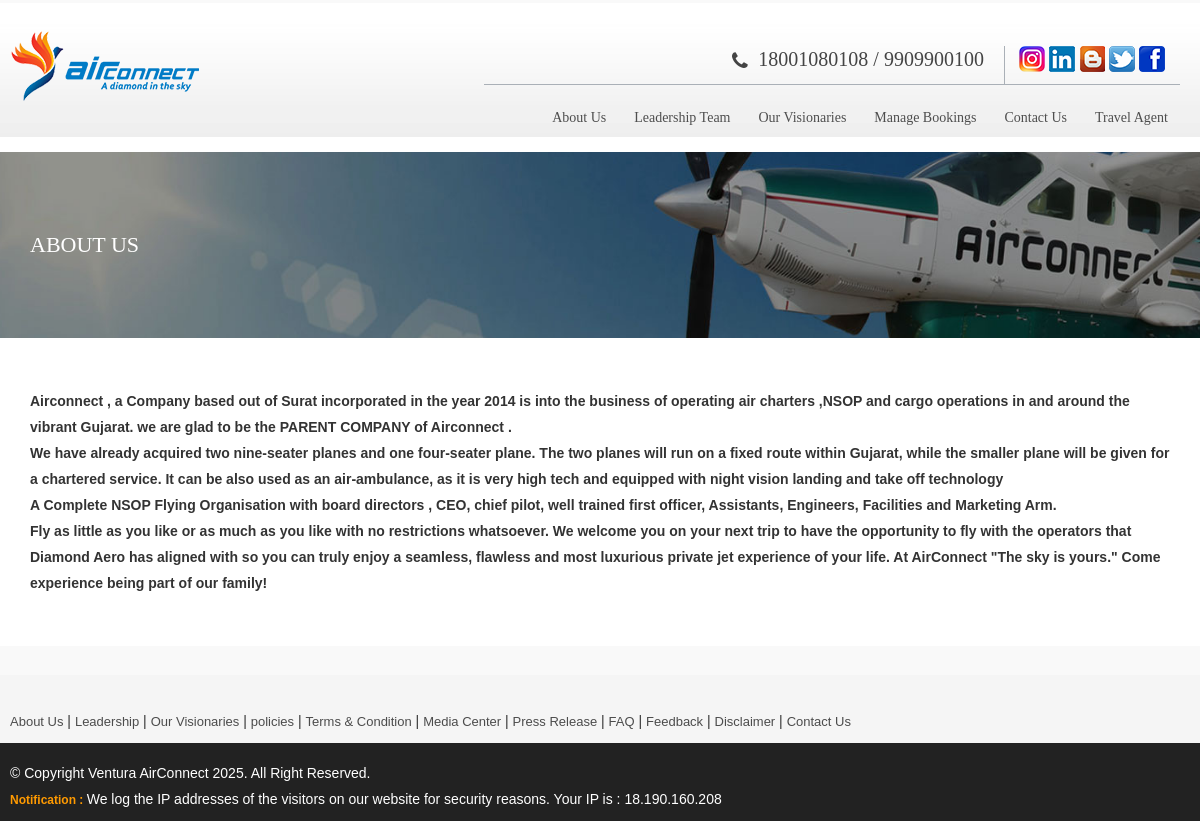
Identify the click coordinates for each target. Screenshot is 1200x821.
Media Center (462, 721)
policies (272, 721)
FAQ (622, 721)
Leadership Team (682, 117)
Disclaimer (745, 721)
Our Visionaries (802, 117)
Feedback (674, 721)
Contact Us (1035, 117)
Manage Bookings (925, 117)
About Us (579, 117)
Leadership (107, 721)
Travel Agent (1131, 117)
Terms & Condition (359, 721)
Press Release (555, 721)
